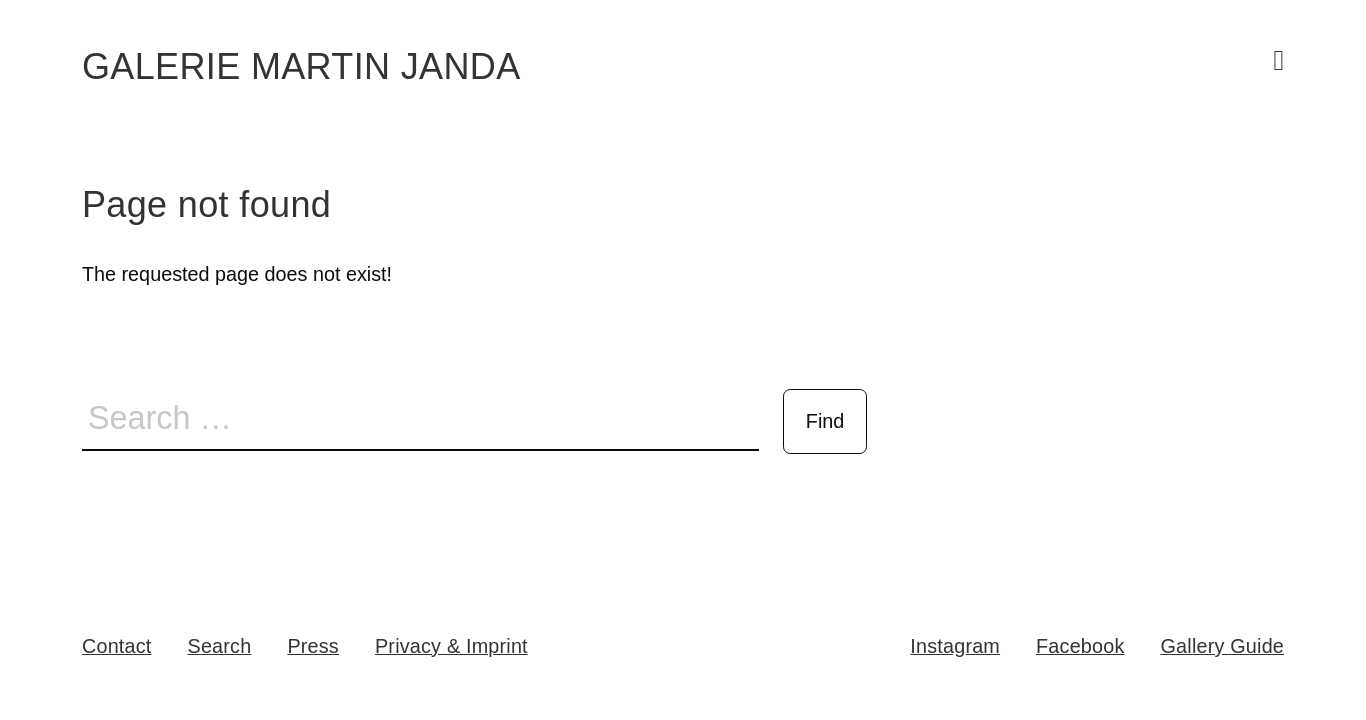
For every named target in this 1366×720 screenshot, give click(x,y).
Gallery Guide (1223, 646)
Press (313, 646)
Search (220, 646)
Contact (117, 646)
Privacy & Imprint (451, 646)
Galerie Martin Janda (301, 66)
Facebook (1080, 646)
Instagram (955, 646)
